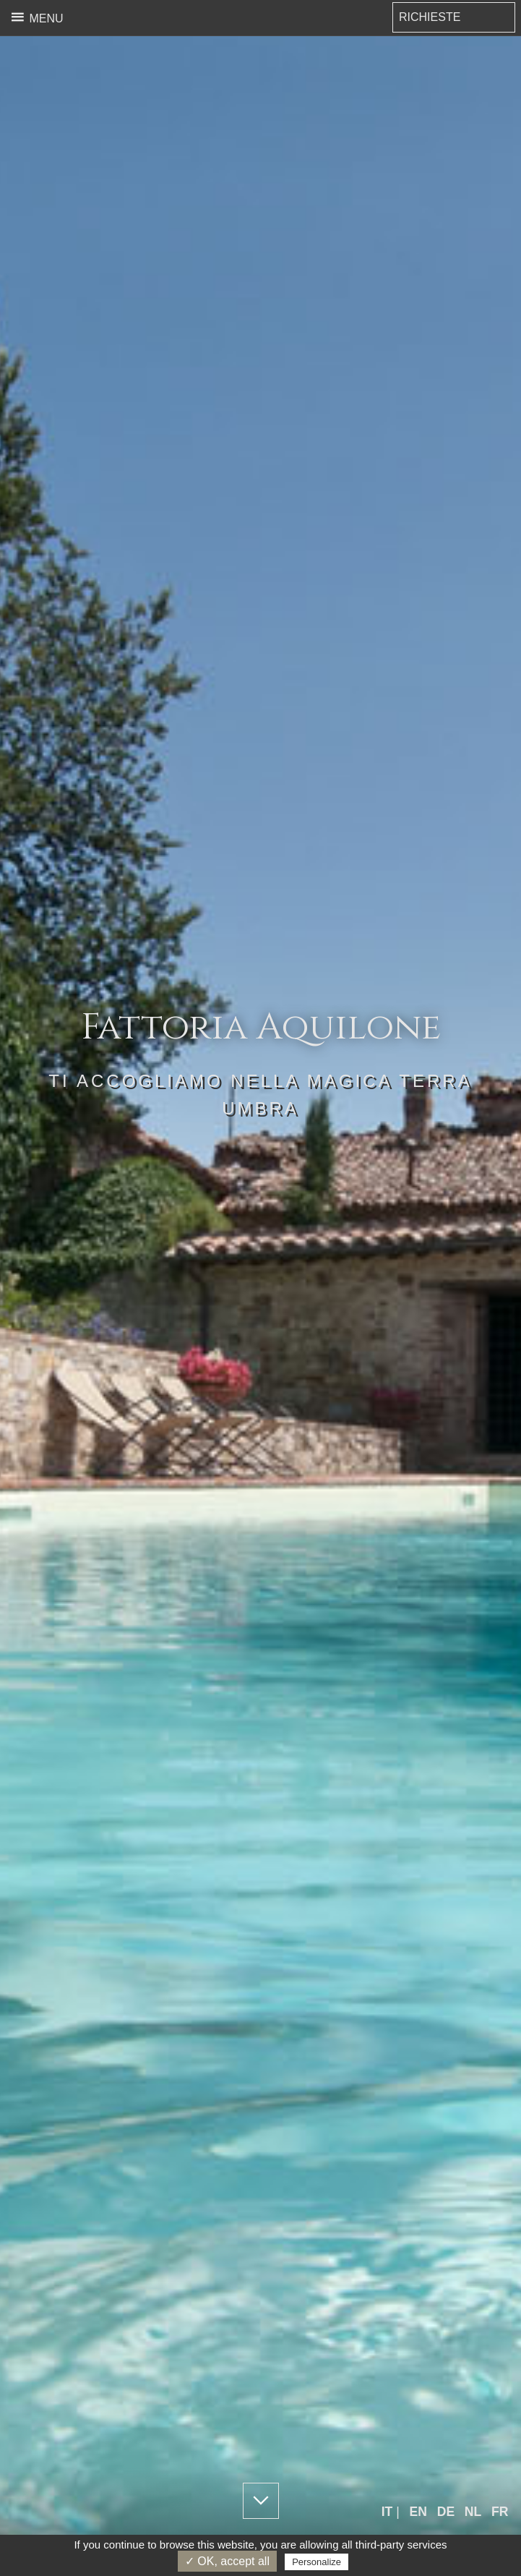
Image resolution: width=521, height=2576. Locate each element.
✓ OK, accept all (227, 2561)
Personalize (316, 2561)
